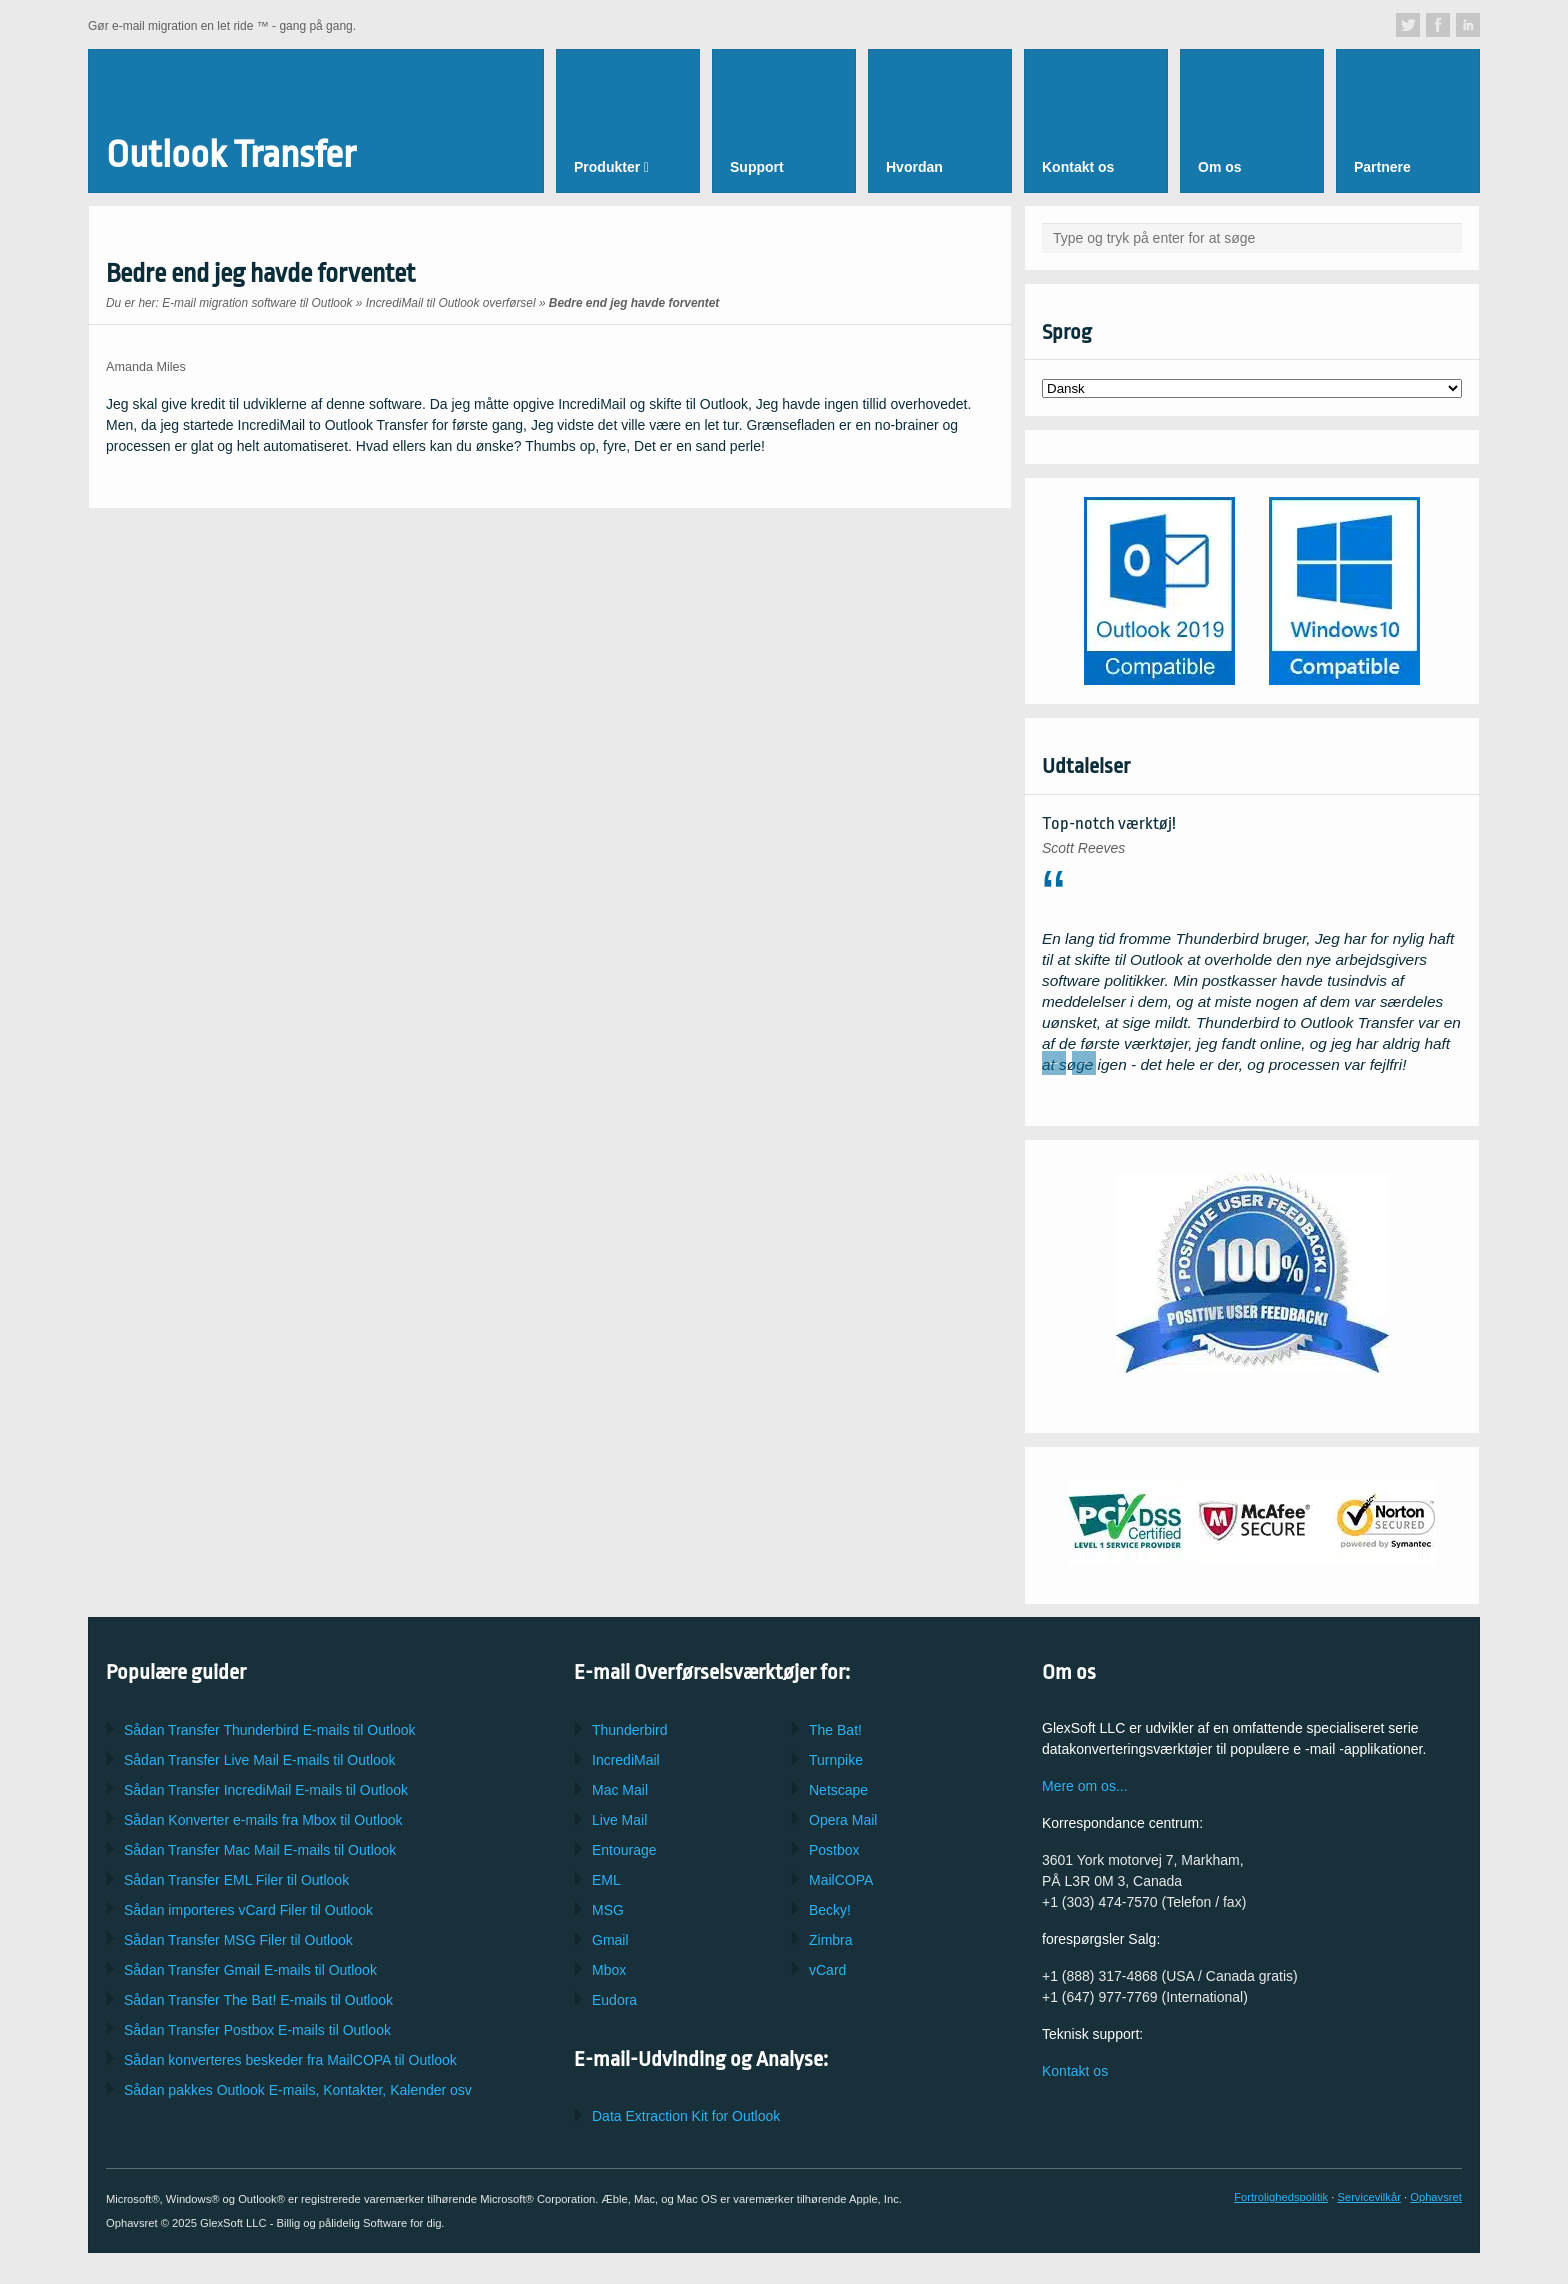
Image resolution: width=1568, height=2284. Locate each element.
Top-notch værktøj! (1109, 823)
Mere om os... (1085, 1786)
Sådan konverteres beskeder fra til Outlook (290, 2060)
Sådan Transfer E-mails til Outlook (270, 1730)
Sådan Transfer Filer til (236, 1880)
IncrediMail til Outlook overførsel (451, 303)
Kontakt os (1075, 2071)
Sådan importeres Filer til (248, 1910)
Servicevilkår (1368, 2197)
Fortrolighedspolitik (1281, 2197)
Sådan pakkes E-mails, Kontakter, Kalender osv (298, 2090)
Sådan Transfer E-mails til (260, 1760)
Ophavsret (1436, 2197)
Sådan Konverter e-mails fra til (263, 1820)
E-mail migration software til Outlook (257, 303)
